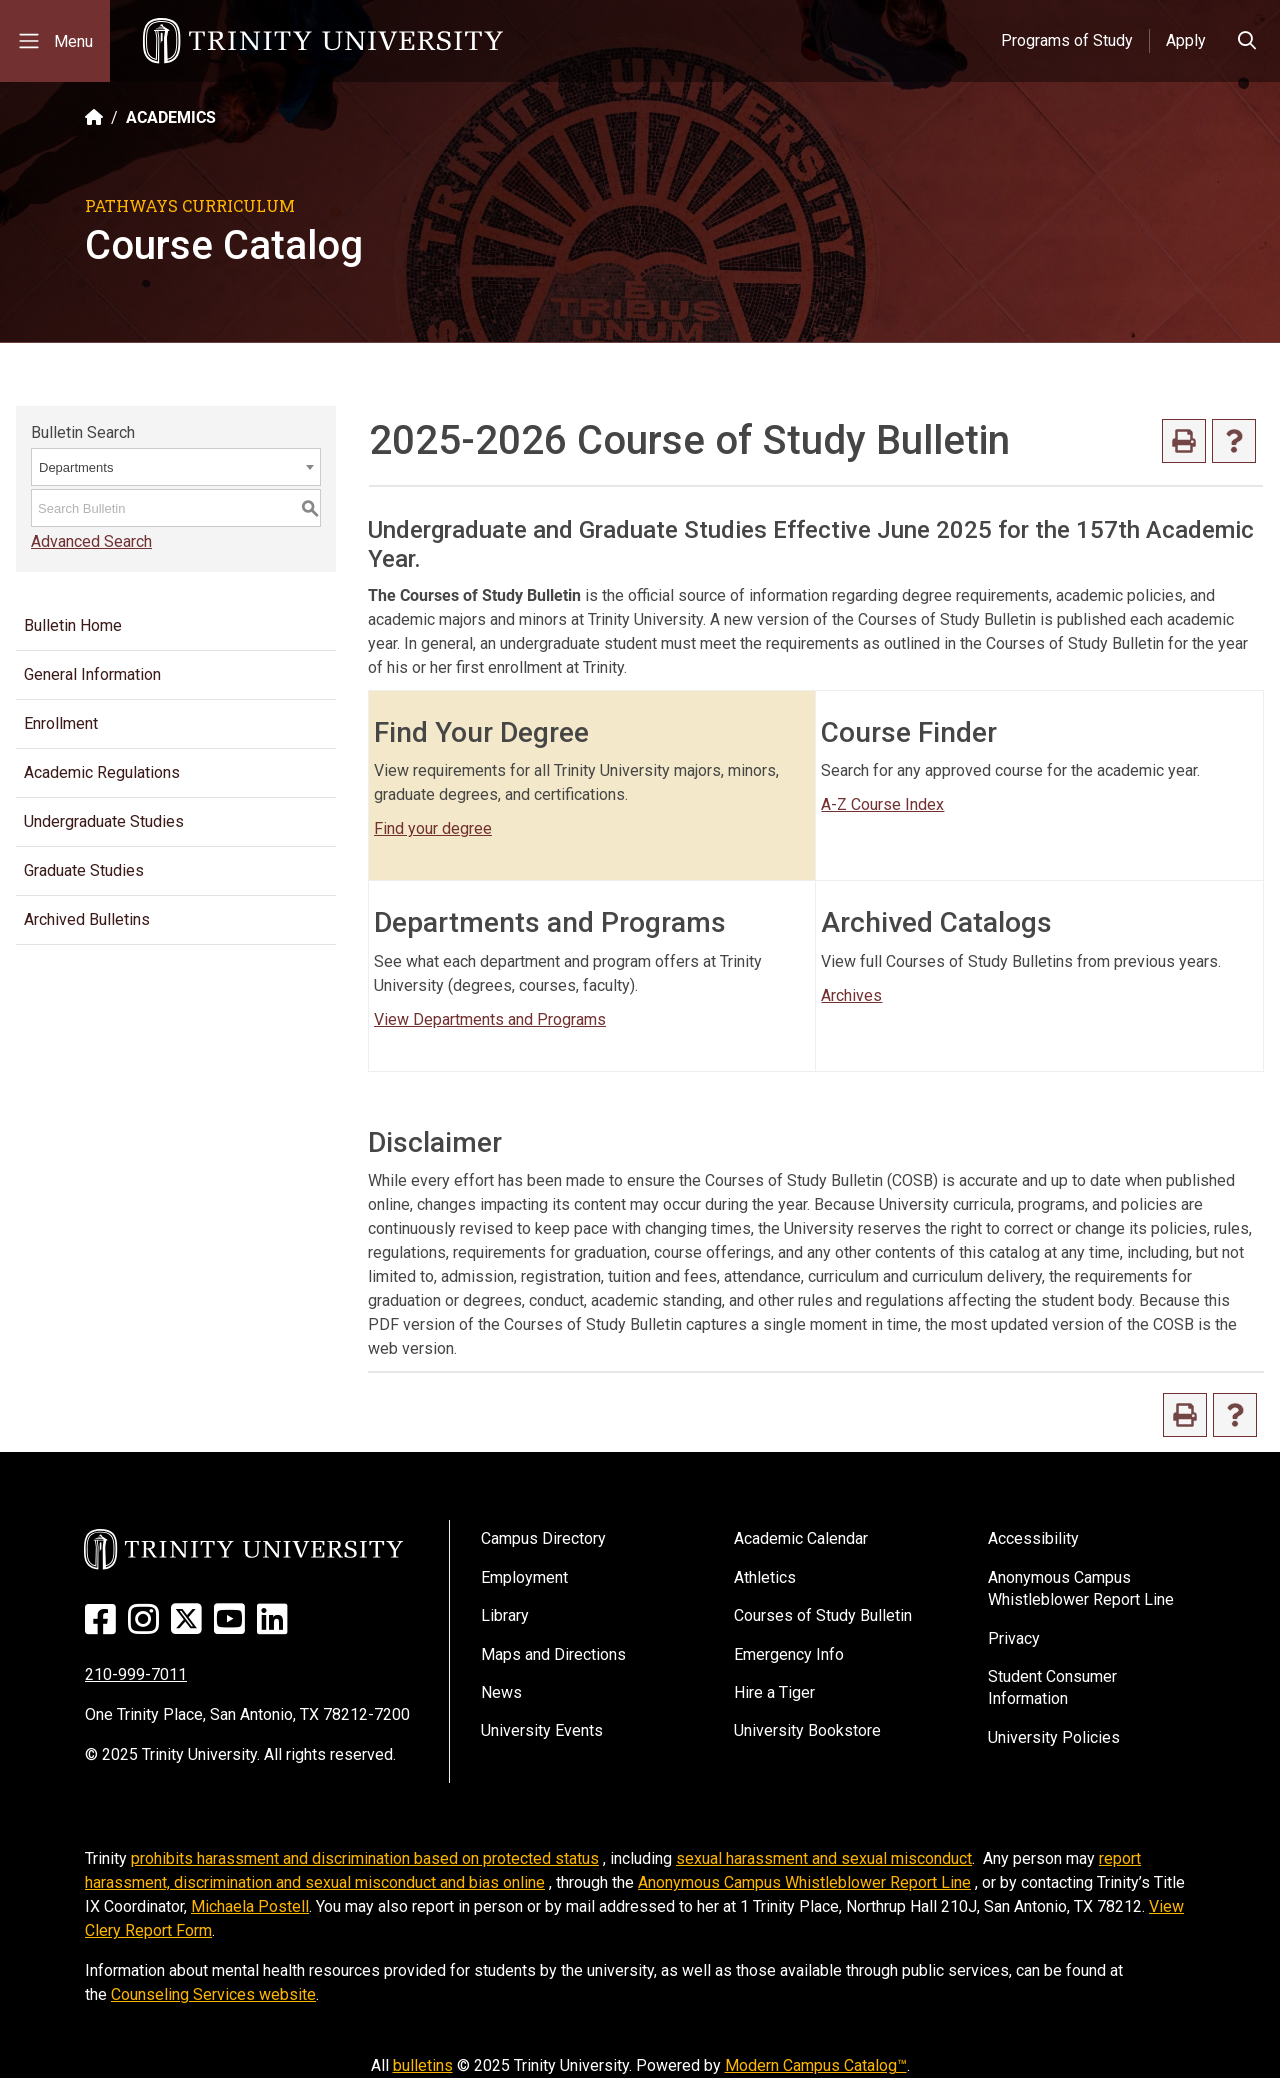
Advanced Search (91, 541)
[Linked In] (276, 1626)
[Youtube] (233, 1626)
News (501, 1692)
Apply (1186, 40)
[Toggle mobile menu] (55, 41)
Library (505, 1615)
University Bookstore (807, 1730)
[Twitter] (190, 1626)
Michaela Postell (250, 1906)
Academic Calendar (801, 1538)
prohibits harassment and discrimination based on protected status (365, 1858)
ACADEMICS (171, 117)
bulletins (423, 2065)
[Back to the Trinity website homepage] (94, 117)
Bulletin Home (73, 625)
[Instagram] (147, 1626)
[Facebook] (104, 1626)
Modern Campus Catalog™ (816, 2065)
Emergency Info (789, 1654)
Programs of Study (1067, 40)
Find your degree (433, 828)
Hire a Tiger (774, 1692)
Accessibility (1033, 1538)
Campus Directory (543, 1538)
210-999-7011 (136, 1674)
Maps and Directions (553, 1654)
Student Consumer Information (1052, 1687)
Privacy (1014, 1638)
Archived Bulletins (87, 919)
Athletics (765, 1577)
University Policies (1054, 1737)
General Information (92, 674)
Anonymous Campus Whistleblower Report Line (1081, 1588)
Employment (524, 1577)
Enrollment (61, 723)
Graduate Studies (84, 870)
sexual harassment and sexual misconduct (824, 1858)
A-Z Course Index (882, 804)
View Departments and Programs (490, 1019)
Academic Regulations (102, 772)
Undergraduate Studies (104, 821)
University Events (542, 1730)
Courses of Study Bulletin (823, 1615)
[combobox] (176, 467)
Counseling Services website (213, 1994)
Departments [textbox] (76, 467)
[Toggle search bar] (1247, 41)
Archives (851, 995)
